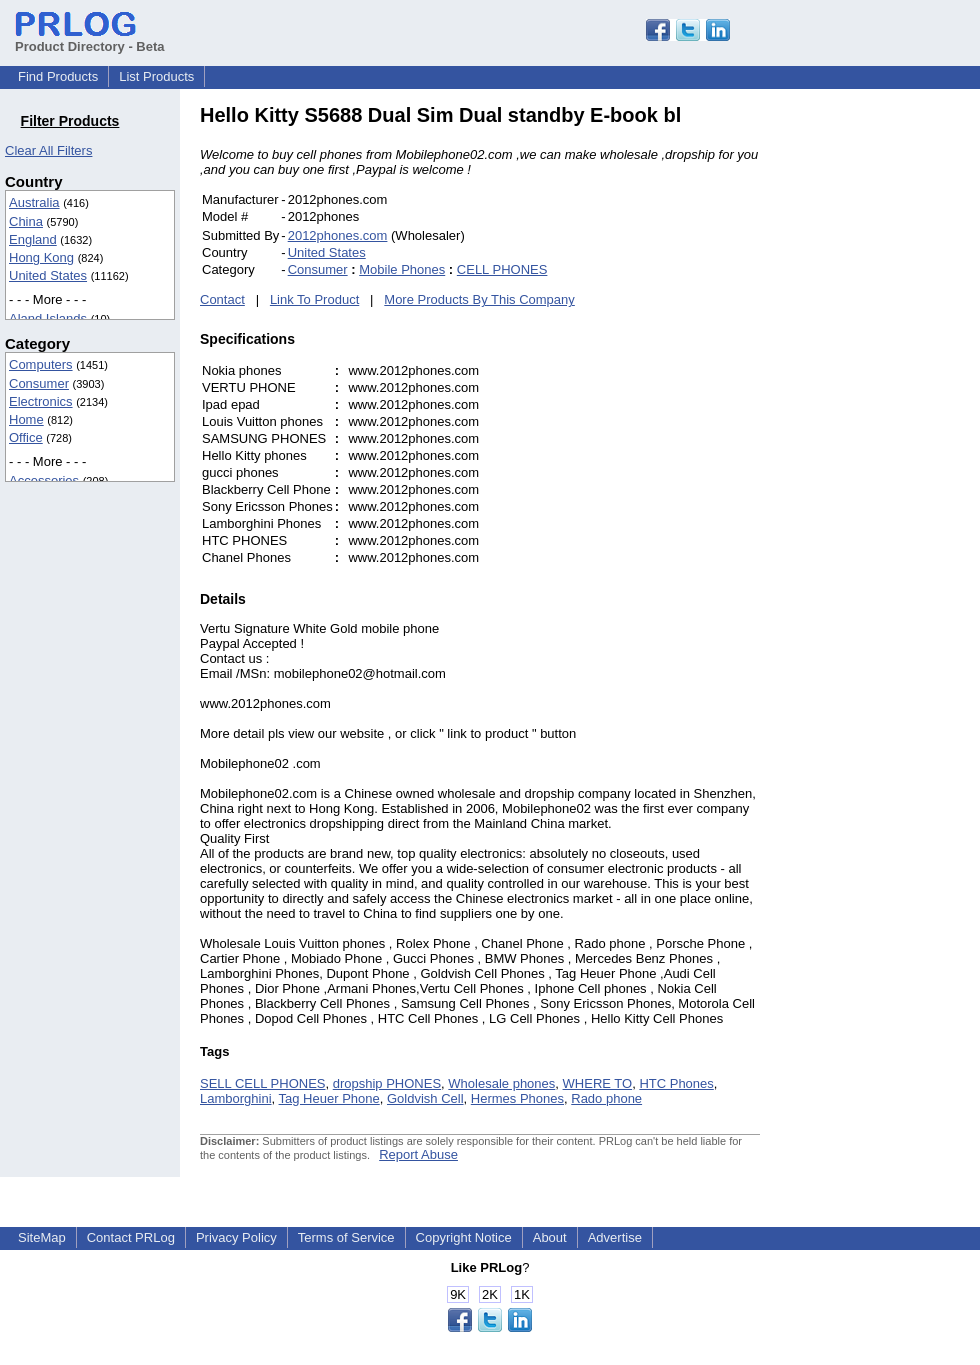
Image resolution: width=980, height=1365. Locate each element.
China (26, 221)
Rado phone (606, 1098)
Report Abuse (418, 1154)
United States (48, 275)
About (550, 1237)
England (33, 239)
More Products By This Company (479, 299)
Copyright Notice (464, 1237)
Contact (222, 299)
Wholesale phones (501, 1083)
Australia (34, 202)
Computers (41, 364)
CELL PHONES (502, 269)
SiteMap (42, 1237)
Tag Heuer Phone (329, 1098)
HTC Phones (676, 1083)
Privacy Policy (236, 1237)
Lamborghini (236, 1098)
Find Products (58, 76)
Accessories (44, 480)
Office (26, 437)
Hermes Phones (517, 1098)
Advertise (615, 1237)
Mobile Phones (402, 269)
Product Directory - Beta (90, 39)
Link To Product (314, 299)
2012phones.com (338, 235)
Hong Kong (41, 257)
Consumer (39, 383)
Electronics (41, 401)
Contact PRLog (131, 1237)
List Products (156, 76)
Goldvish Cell (425, 1098)
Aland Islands (48, 318)
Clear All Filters (48, 150)
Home (26, 419)
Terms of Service (346, 1237)
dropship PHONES (387, 1083)
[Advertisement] (895, 404)
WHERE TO (598, 1083)
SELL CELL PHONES (262, 1083)
